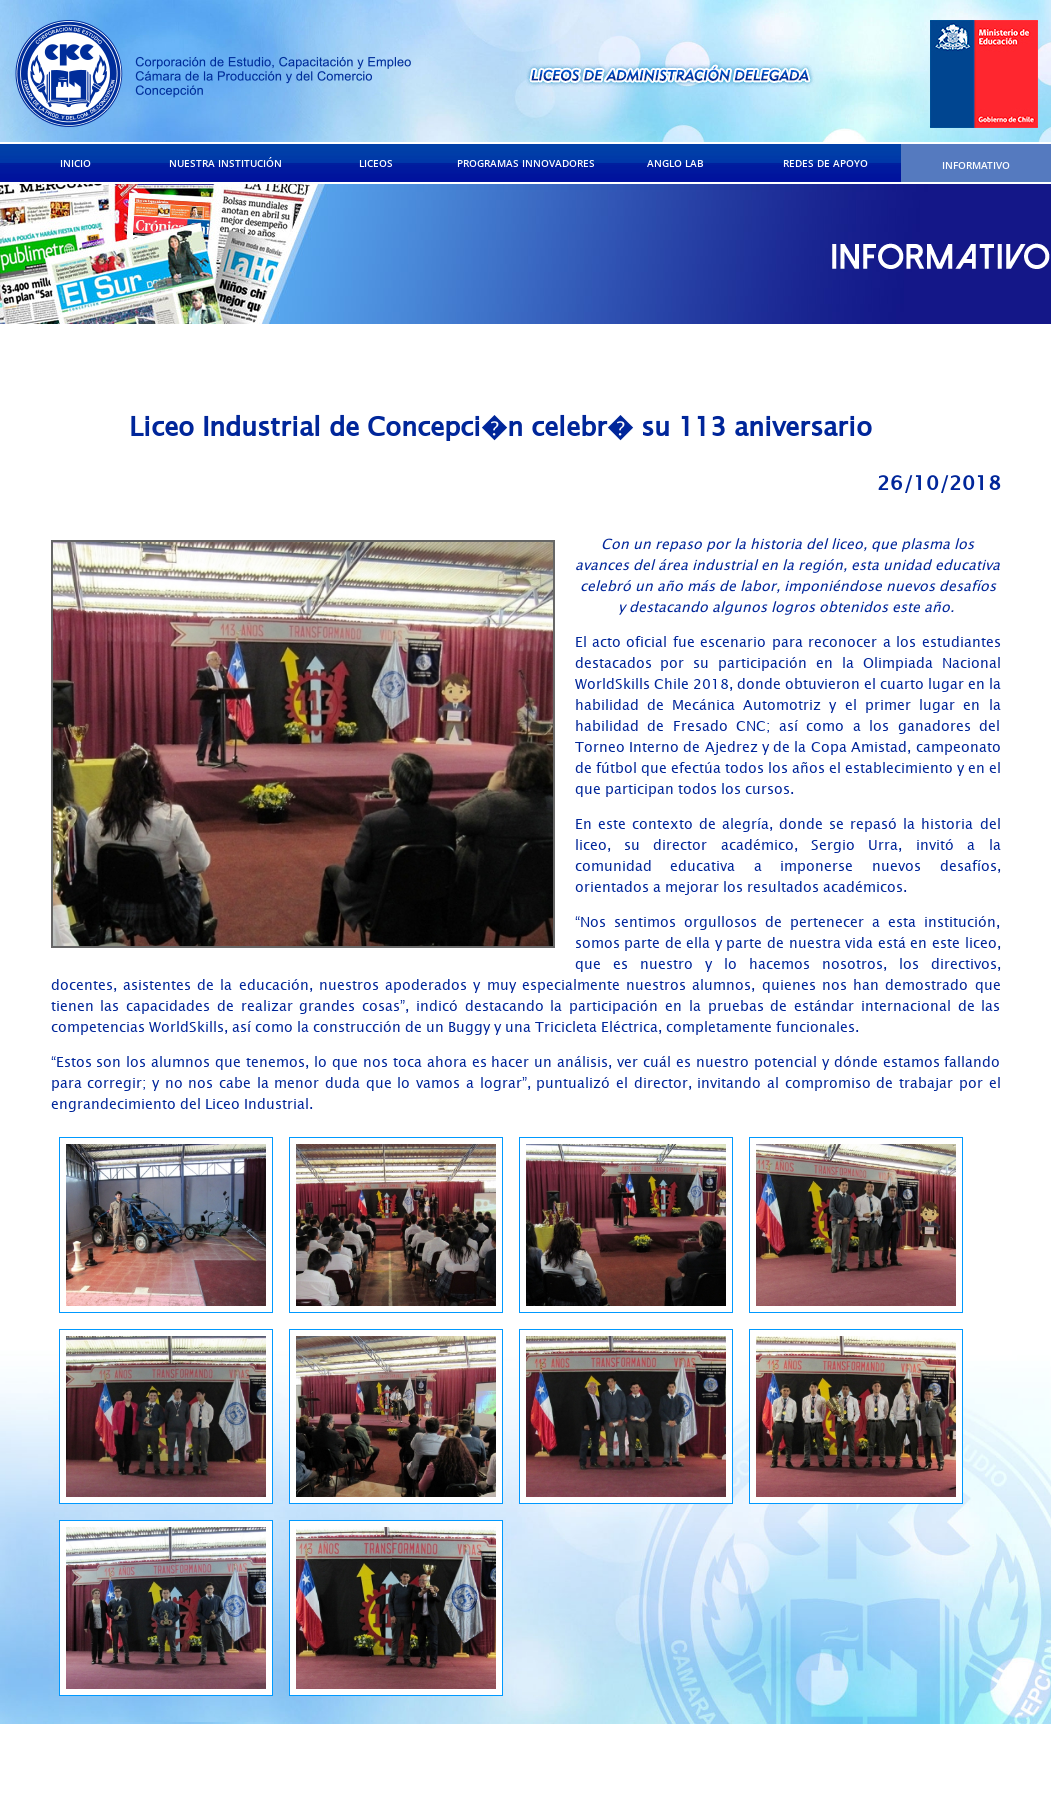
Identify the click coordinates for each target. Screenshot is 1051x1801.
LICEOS (376, 163)
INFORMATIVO (976, 165)
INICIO (75, 163)
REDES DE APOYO (825, 163)
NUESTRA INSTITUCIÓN (225, 163)
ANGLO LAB (675, 163)
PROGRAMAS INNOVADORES (526, 163)
